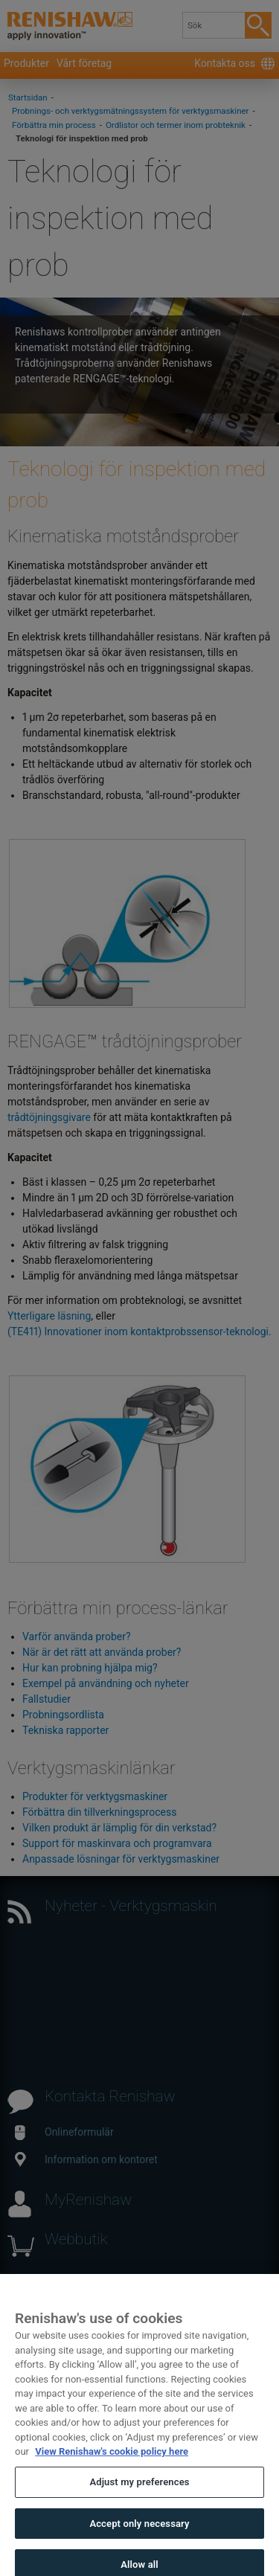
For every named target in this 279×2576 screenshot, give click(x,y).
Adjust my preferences (139, 2491)
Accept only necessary (139, 2533)
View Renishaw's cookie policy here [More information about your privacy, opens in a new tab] (111, 2461)
